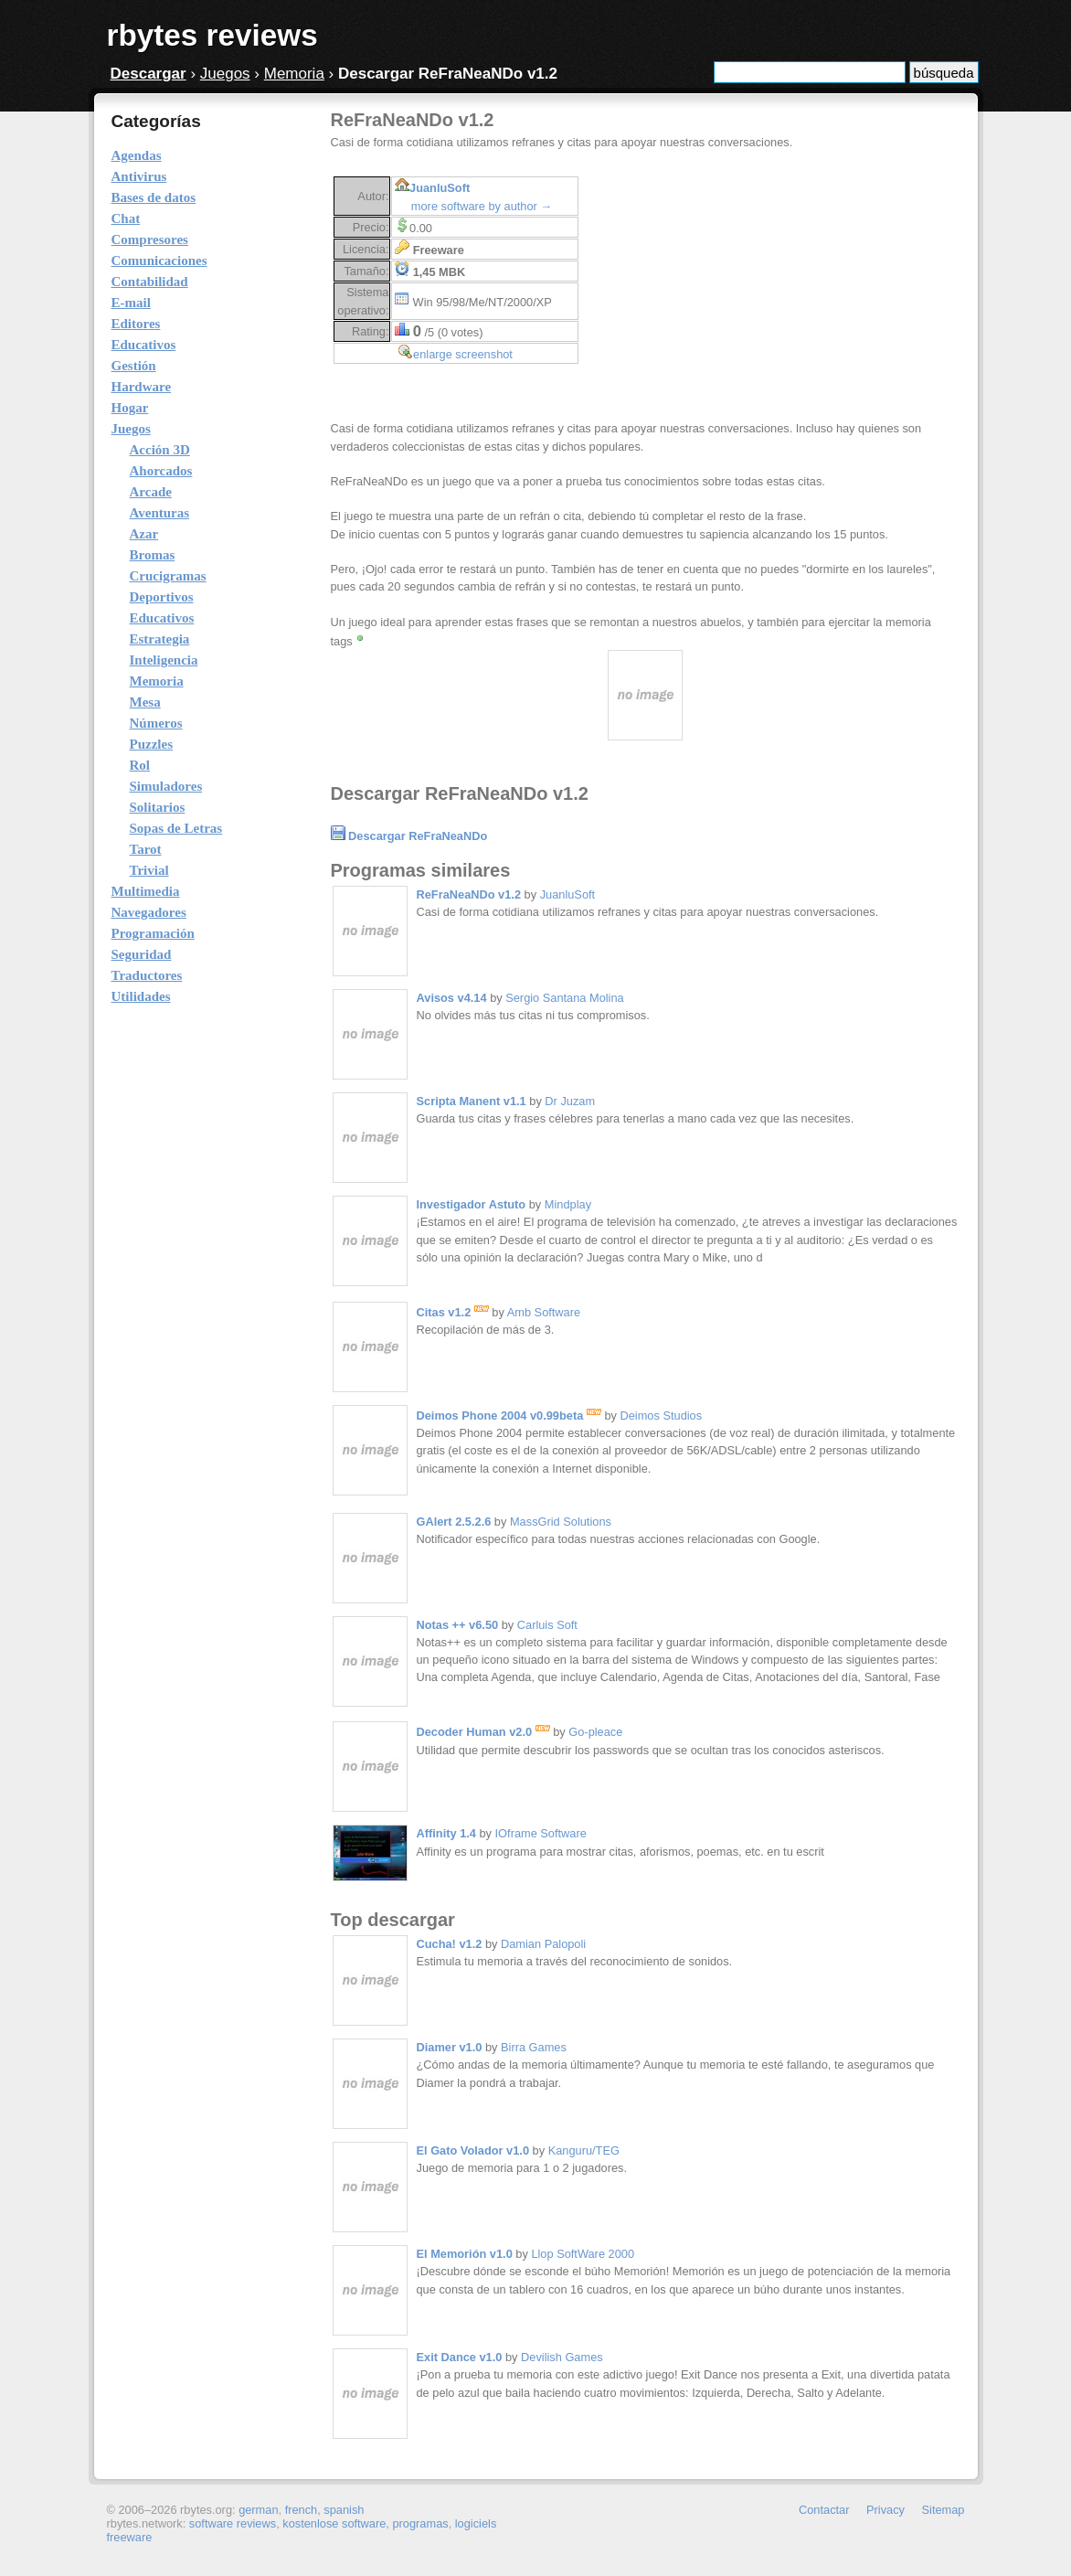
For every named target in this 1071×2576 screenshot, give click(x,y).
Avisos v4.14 (452, 998)
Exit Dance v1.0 (460, 2357)
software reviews (232, 2523)
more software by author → (481, 206)
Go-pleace (595, 1732)
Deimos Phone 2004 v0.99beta (509, 1415)
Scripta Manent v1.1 (471, 1101)
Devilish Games (562, 2357)
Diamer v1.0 (449, 2047)
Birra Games (534, 2047)
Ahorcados (161, 470)
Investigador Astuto (471, 1204)
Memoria (294, 73)
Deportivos (162, 597)
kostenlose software (334, 2523)
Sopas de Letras (176, 828)
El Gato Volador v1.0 (473, 2150)
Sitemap (943, 2510)
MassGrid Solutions (560, 1521)
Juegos (225, 73)
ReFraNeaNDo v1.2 (469, 894)
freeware (130, 2537)
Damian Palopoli (543, 1944)
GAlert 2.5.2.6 (454, 1521)
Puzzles (151, 744)
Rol (140, 765)
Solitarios (158, 807)
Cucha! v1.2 (449, 1944)
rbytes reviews (212, 35)
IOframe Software (541, 1833)
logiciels (476, 2523)
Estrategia (160, 639)
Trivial (149, 870)
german (258, 2510)
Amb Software (543, 1312)
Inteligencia (164, 660)
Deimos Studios (661, 1415)
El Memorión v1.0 (465, 2254)
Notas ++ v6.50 (458, 1625)
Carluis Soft (547, 1625)
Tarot (146, 849)
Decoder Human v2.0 (483, 1732)
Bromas (152, 555)
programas (420, 2523)
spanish (343, 2510)
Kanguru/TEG (584, 2150)
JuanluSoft (439, 188)
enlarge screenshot (463, 354)
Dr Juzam (570, 1101)
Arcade (151, 491)
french (301, 2510)
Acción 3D (160, 449)
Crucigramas (168, 576)
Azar (144, 534)
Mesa (145, 702)
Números (156, 723)
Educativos (162, 618)
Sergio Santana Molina (564, 998)
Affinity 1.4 (446, 1833)
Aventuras (160, 513)
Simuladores (166, 786)
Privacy (885, 2510)
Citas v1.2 (453, 1312)
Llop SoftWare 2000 (582, 2254)
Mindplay (568, 1204)
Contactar (824, 2510)
